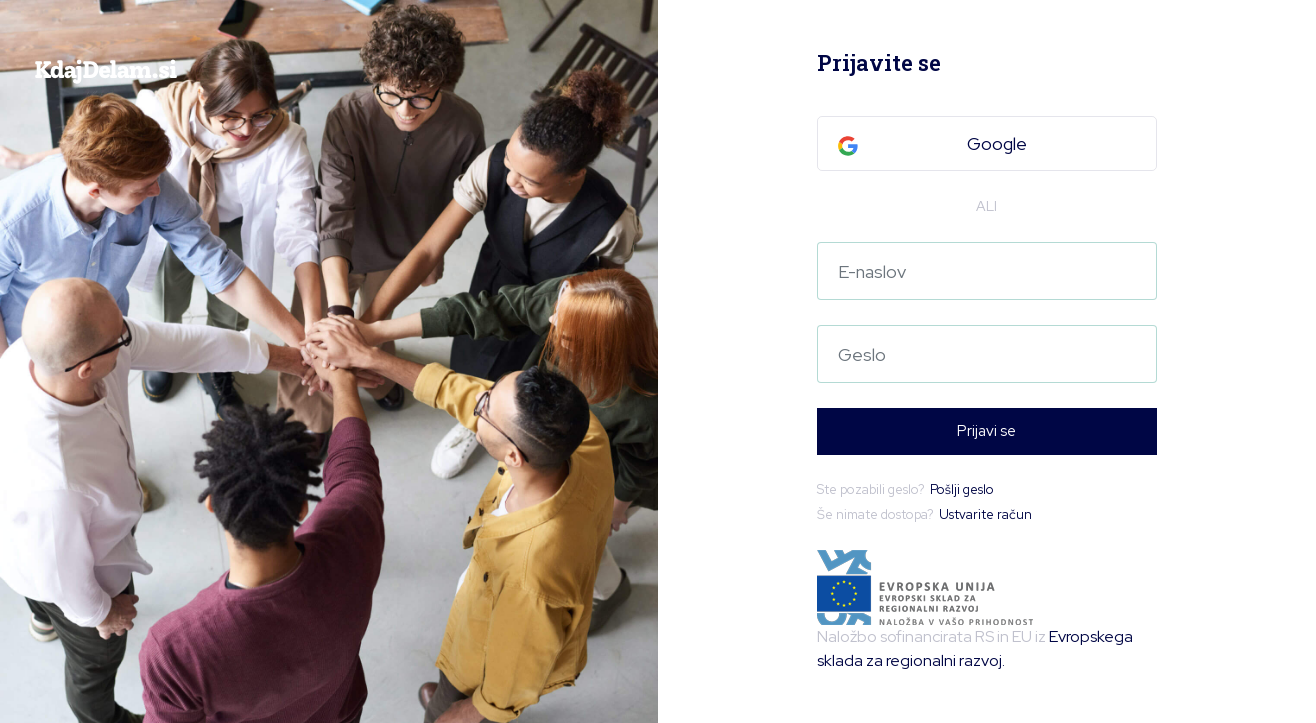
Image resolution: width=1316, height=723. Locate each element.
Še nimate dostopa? (924, 515)
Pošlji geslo (962, 489)
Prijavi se (986, 431)
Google (932, 143)
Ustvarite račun (985, 514)
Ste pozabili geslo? (905, 490)
